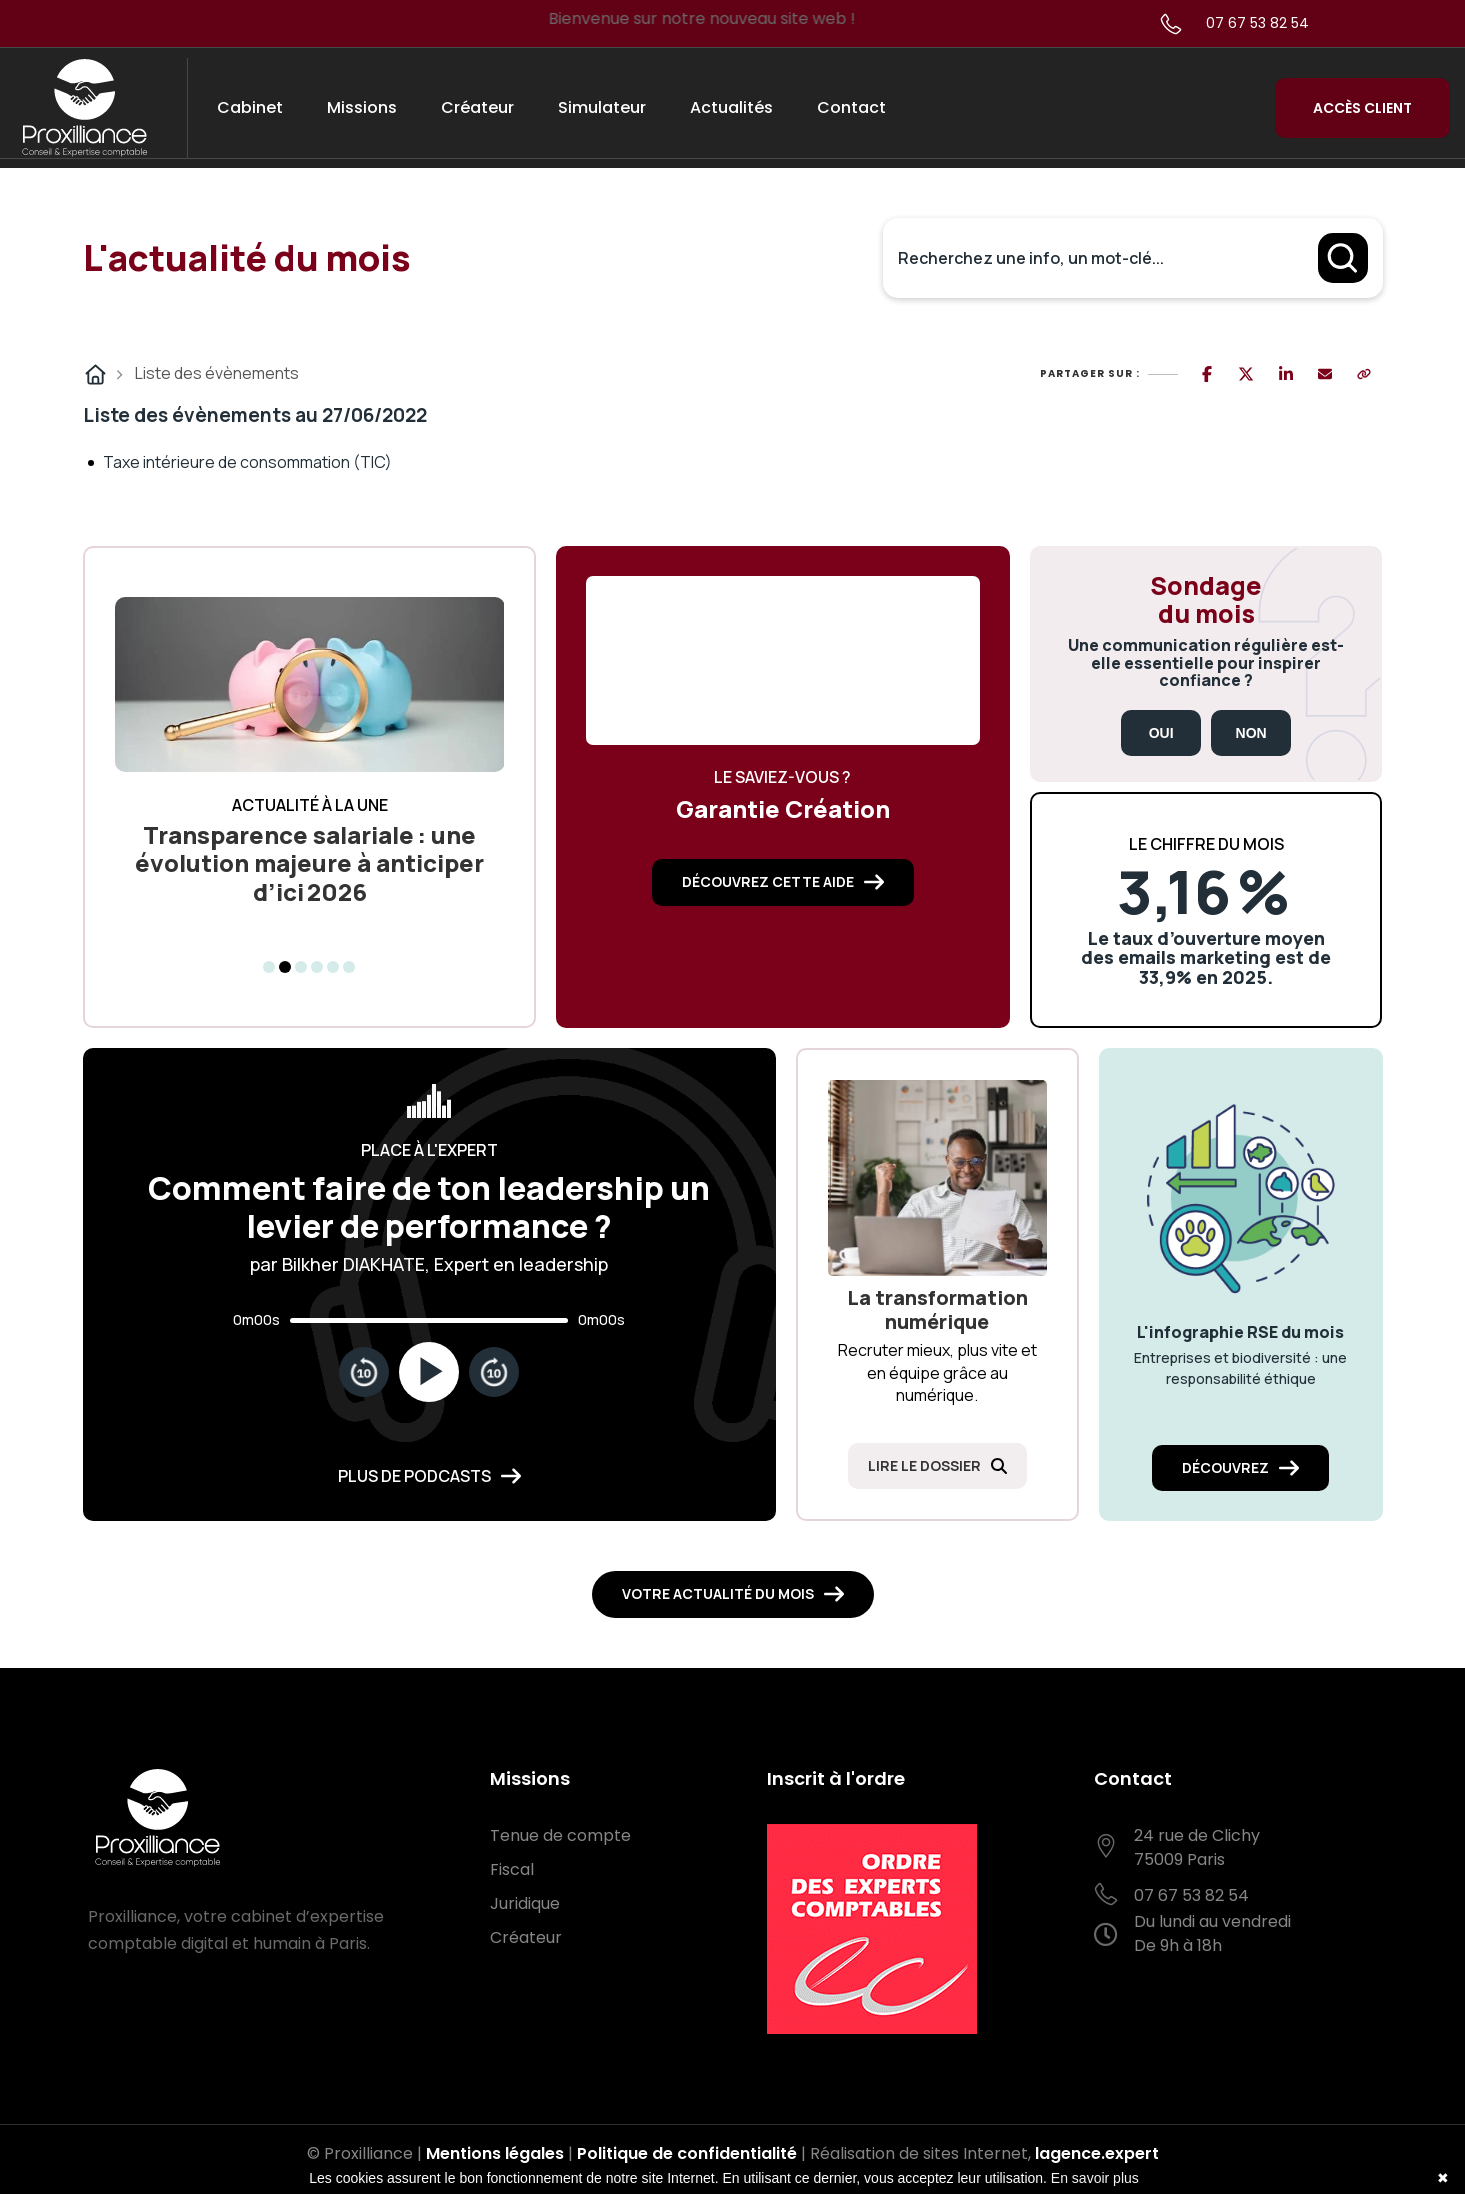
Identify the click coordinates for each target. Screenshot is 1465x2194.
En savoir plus (1095, 2178)
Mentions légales (495, 2153)
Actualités (731, 107)
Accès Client (1362, 108)
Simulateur (602, 107)
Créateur (477, 107)
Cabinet (250, 107)
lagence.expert (1097, 2153)
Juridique (525, 1903)
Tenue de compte (560, 1835)
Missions (362, 107)
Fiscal (512, 1869)
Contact (851, 107)
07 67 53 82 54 (1257, 23)
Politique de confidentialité (687, 2153)
